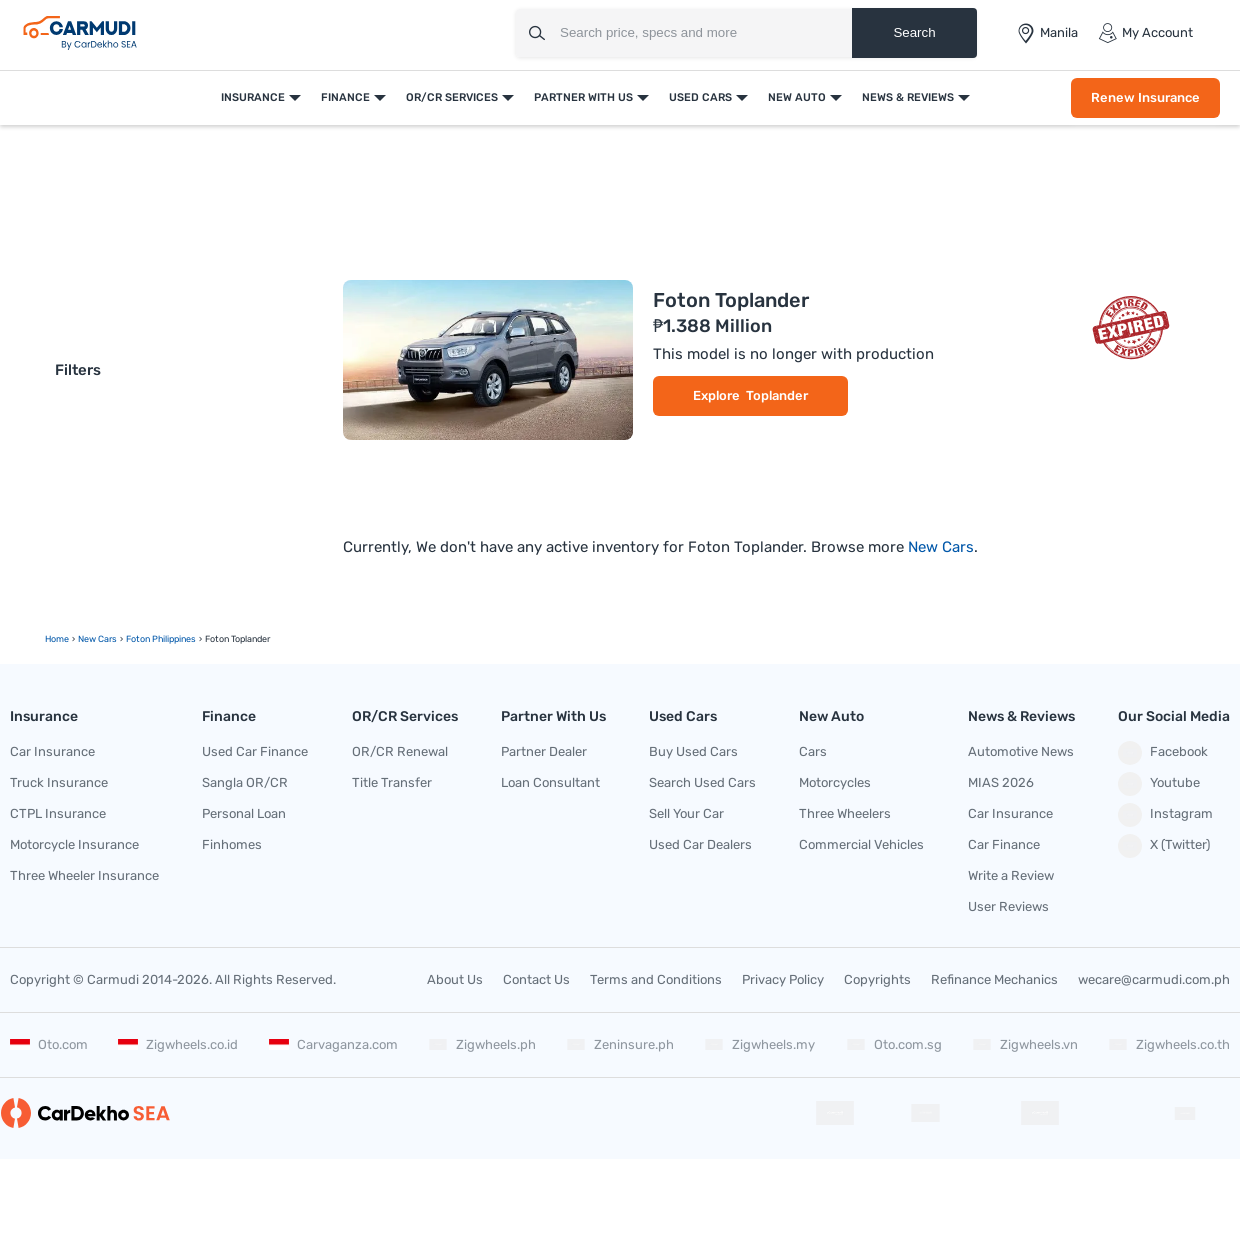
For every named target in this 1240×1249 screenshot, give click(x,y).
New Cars (941, 547)
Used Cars (700, 97)
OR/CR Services (452, 97)
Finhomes (232, 844)
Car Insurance (52, 751)
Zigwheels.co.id (178, 1044)
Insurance (253, 97)
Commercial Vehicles (861, 844)
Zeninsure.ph (620, 1044)
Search (914, 32)
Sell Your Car (686, 813)
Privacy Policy (783, 979)
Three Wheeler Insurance (84, 875)
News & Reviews (908, 97)
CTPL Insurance (58, 813)
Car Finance (1004, 844)
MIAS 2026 (1001, 782)
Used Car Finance (255, 751)
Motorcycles (835, 782)
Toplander (777, 395)
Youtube (1159, 784)
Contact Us (536, 979)
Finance (345, 97)
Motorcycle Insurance (74, 844)
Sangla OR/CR (245, 782)
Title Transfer (392, 782)
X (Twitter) (1164, 846)
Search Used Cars (702, 782)
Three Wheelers (845, 813)
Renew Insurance (1145, 97)
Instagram (1165, 815)
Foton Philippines (161, 639)
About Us (455, 979)
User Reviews (1008, 906)
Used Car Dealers (700, 844)
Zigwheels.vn (1025, 1044)
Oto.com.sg (894, 1044)
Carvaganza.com (333, 1044)
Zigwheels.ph (482, 1044)
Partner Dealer (544, 751)
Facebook (1163, 753)
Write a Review (1011, 875)
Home (57, 639)
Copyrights (877, 979)
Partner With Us (583, 97)
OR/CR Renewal (400, 751)
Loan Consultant (550, 782)
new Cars (97, 639)
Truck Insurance (59, 782)
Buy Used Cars (693, 751)
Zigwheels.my (759, 1044)
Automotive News (1021, 751)
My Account (1145, 33)
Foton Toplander (731, 300)
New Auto (797, 97)
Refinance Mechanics (994, 979)
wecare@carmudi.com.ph (1154, 979)
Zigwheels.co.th (1169, 1044)
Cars (813, 751)
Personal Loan (244, 813)
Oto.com (49, 1044)
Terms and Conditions (656, 979)
